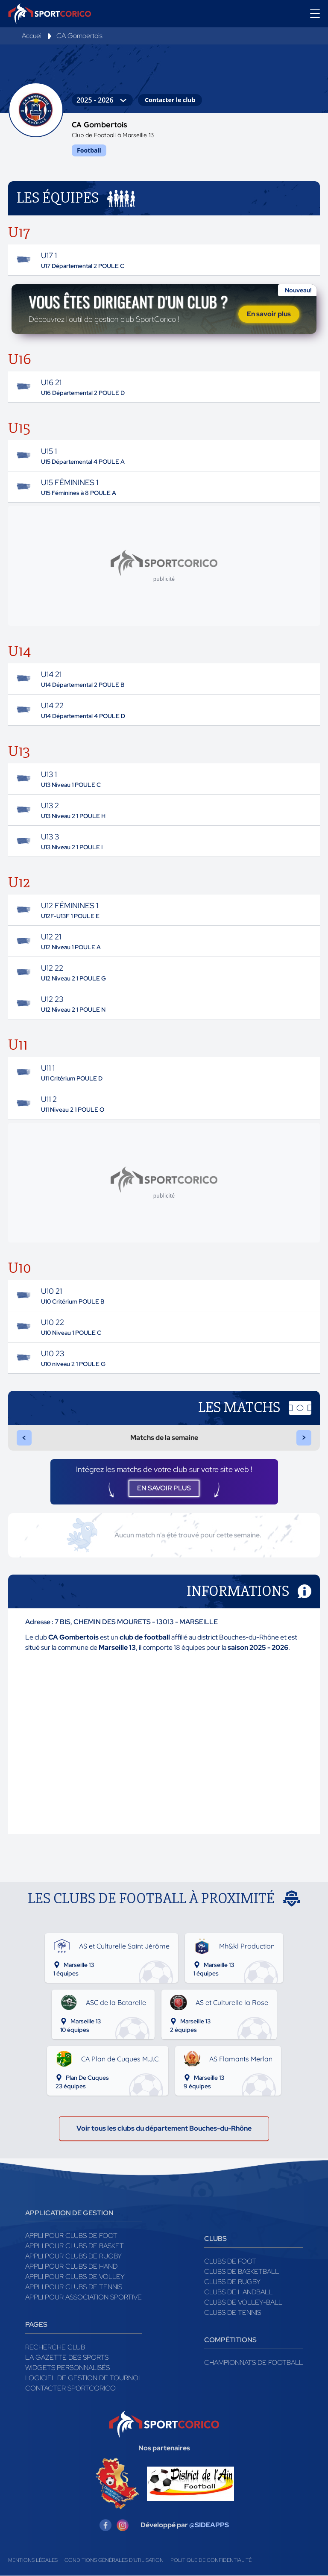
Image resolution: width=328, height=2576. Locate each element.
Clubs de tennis (232, 2312)
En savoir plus (269, 313)
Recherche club (55, 2347)
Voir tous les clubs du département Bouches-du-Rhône (164, 2128)
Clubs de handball (238, 2292)
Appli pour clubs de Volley (75, 2277)
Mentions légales (33, 2560)
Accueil (32, 35)
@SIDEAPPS (209, 2525)
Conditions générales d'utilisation (114, 2560)
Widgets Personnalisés (67, 2368)
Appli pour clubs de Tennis (73, 2287)
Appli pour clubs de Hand (71, 2266)
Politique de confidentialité (211, 2560)
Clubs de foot (230, 2261)
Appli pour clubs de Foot (71, 2236)
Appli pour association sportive (83, 2297)
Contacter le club (170, 100)
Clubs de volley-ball (243, 2302)
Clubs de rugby (232, 2282)
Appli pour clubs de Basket (74, 2246)
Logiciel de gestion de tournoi (82, 2378)
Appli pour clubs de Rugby (73, 2256)
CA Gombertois (79, 35)
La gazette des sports (66, 2357)
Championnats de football (253, 2362)
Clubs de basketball (241, 2271)
